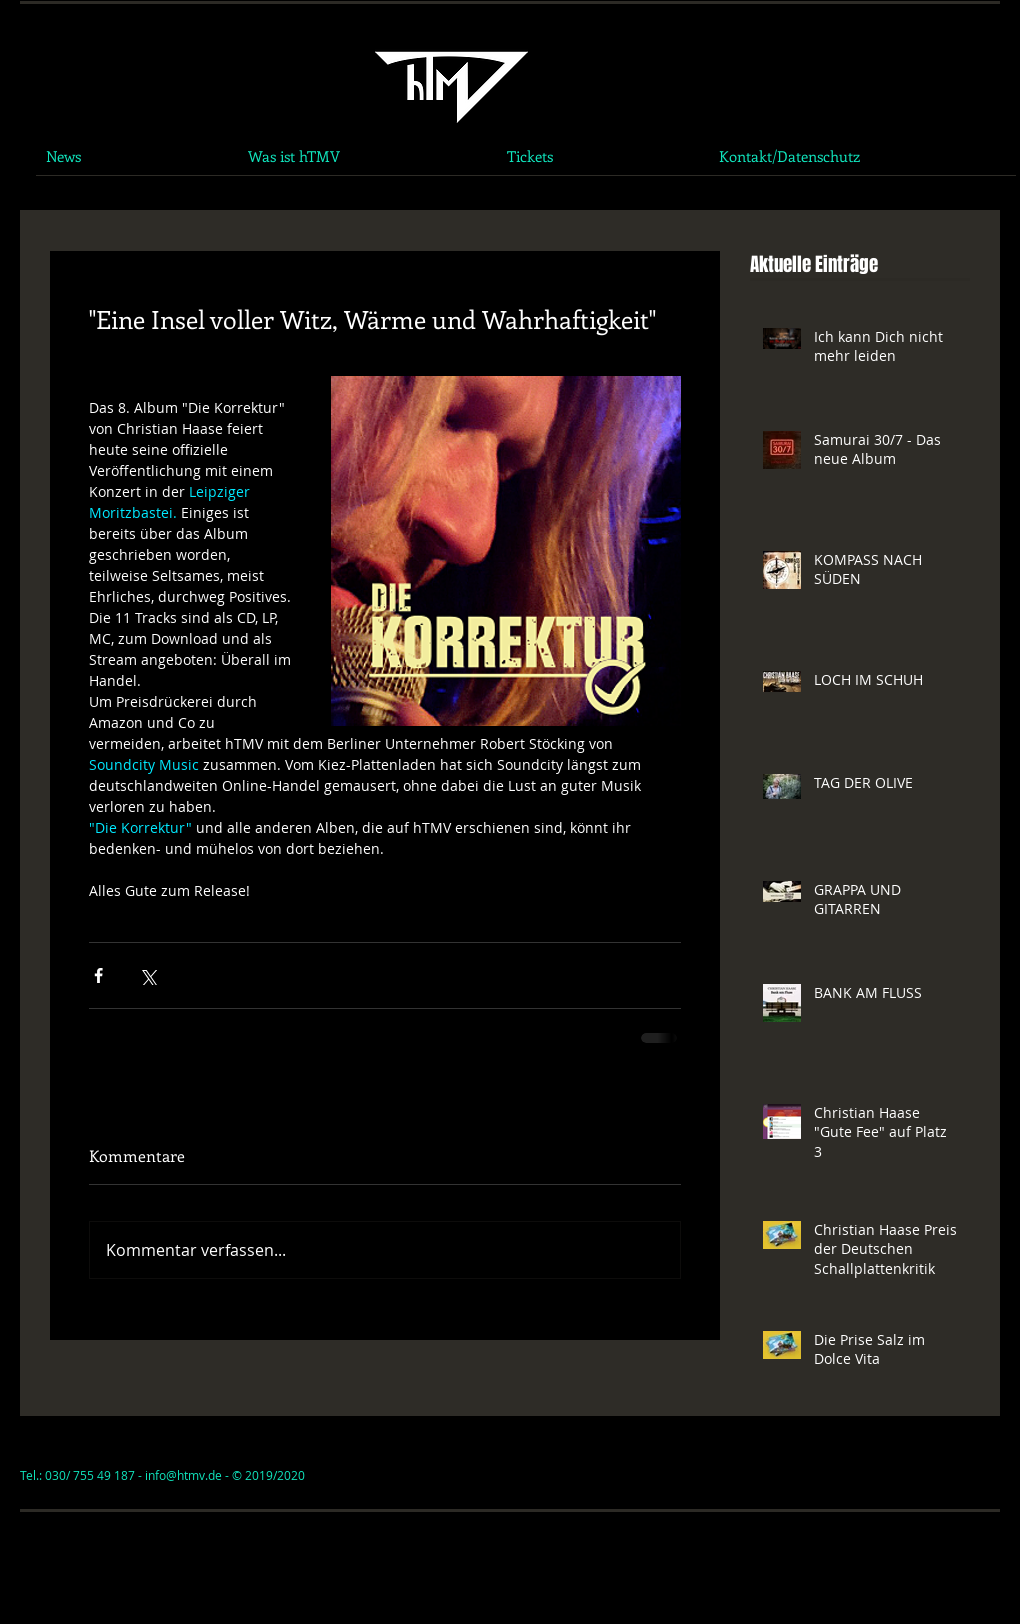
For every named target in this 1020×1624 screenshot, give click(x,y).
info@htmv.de (183, 1475)
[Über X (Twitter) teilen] (147, 975)
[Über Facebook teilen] (98, 975)
